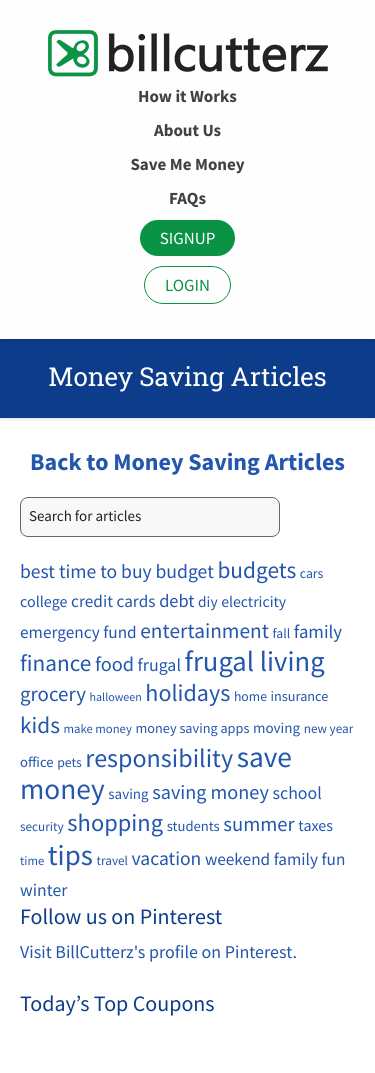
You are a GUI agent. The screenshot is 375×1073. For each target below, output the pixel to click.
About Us (187, 130)
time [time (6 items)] (32, 861)
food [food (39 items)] (114, 664)
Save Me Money (187, 164)
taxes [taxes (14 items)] (315, 826)
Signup (188, 238)
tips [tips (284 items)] (70, 855)
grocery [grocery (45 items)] (53, 693)
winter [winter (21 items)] (43, 890)
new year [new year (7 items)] (329, 728)
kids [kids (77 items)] (40, 725)
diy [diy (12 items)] (207, 602)
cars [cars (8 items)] (312, 573)
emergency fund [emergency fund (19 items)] (78, 632)
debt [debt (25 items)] (176, 601)
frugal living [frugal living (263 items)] (255, 661)
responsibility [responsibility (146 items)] (159, 758)
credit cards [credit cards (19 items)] (113, 601)
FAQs (187, 198)
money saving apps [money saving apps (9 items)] (193, 728)
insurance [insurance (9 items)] (300, 696)
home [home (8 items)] (250, 696)
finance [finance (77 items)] (55, 663)
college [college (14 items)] (43, 602)
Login (187, 285)
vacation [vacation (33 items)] (167, 859)
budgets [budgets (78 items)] (256, 570)
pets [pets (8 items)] (69, 762)
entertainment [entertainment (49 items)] (204, 630)
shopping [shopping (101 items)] (115, 822)
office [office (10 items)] (37, 762)
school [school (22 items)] (297, 792)
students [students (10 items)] (193, 826)
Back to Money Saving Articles (187, 461)
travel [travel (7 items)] (112, 860)
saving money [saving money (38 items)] (210, 792)
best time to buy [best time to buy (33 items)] (86, 572)
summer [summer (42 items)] (258, 824)
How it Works (187, 96)
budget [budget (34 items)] (184, 572)
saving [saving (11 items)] (128, 794)
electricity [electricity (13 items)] (253, 602)
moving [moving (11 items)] (276, 728)
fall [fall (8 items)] (282, 633)
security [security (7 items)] (42, 826)
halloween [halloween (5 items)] (116, 697)
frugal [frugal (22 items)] (159, 664)
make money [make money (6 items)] (97, 729)
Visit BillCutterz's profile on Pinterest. (158, 951)
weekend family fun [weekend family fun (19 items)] (275, 859)
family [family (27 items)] (318, 632)
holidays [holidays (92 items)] (187, 692)
